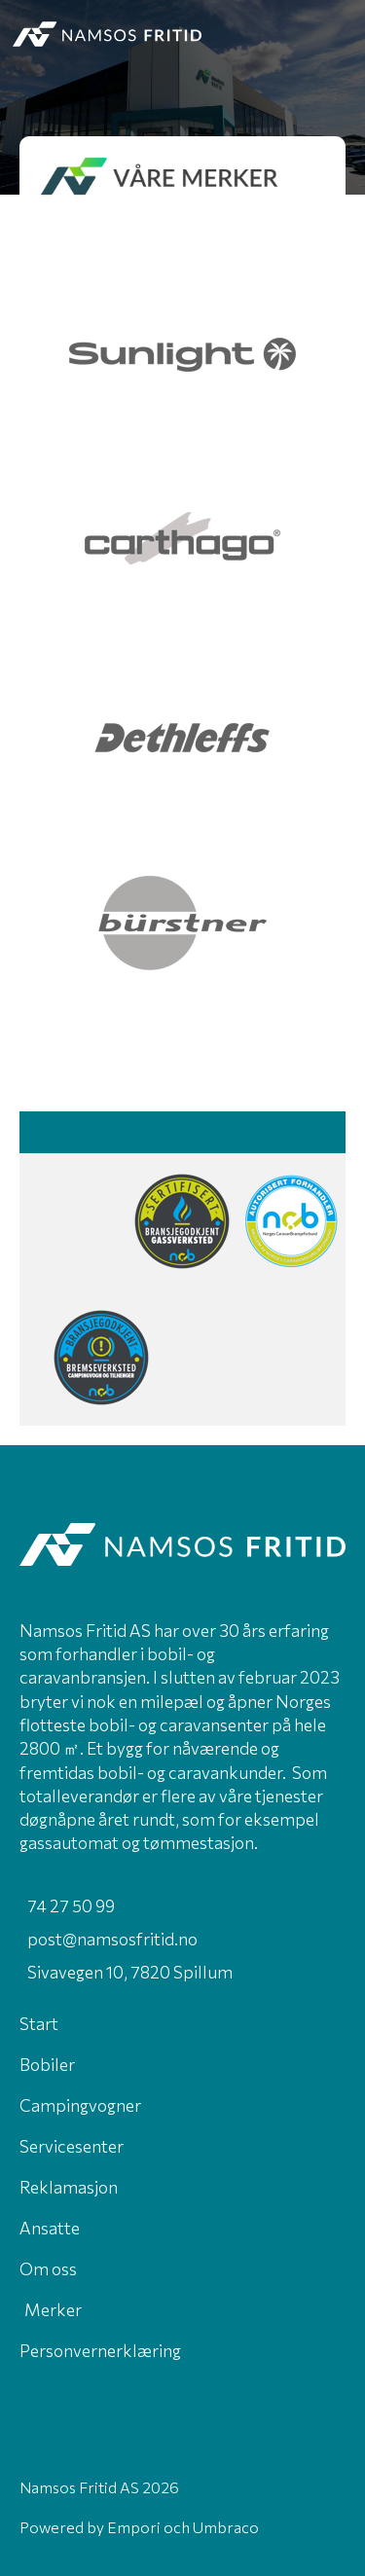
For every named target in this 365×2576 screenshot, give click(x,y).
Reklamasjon (68, 2186)
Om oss (48, 2268)
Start (38, 2023)
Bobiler (47, 2064)
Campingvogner (80, 2105)
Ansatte (49, 2227)
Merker (53, 2309)
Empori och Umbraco (183, 2527)
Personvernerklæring (100, 2350)
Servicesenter (71, 2146)
